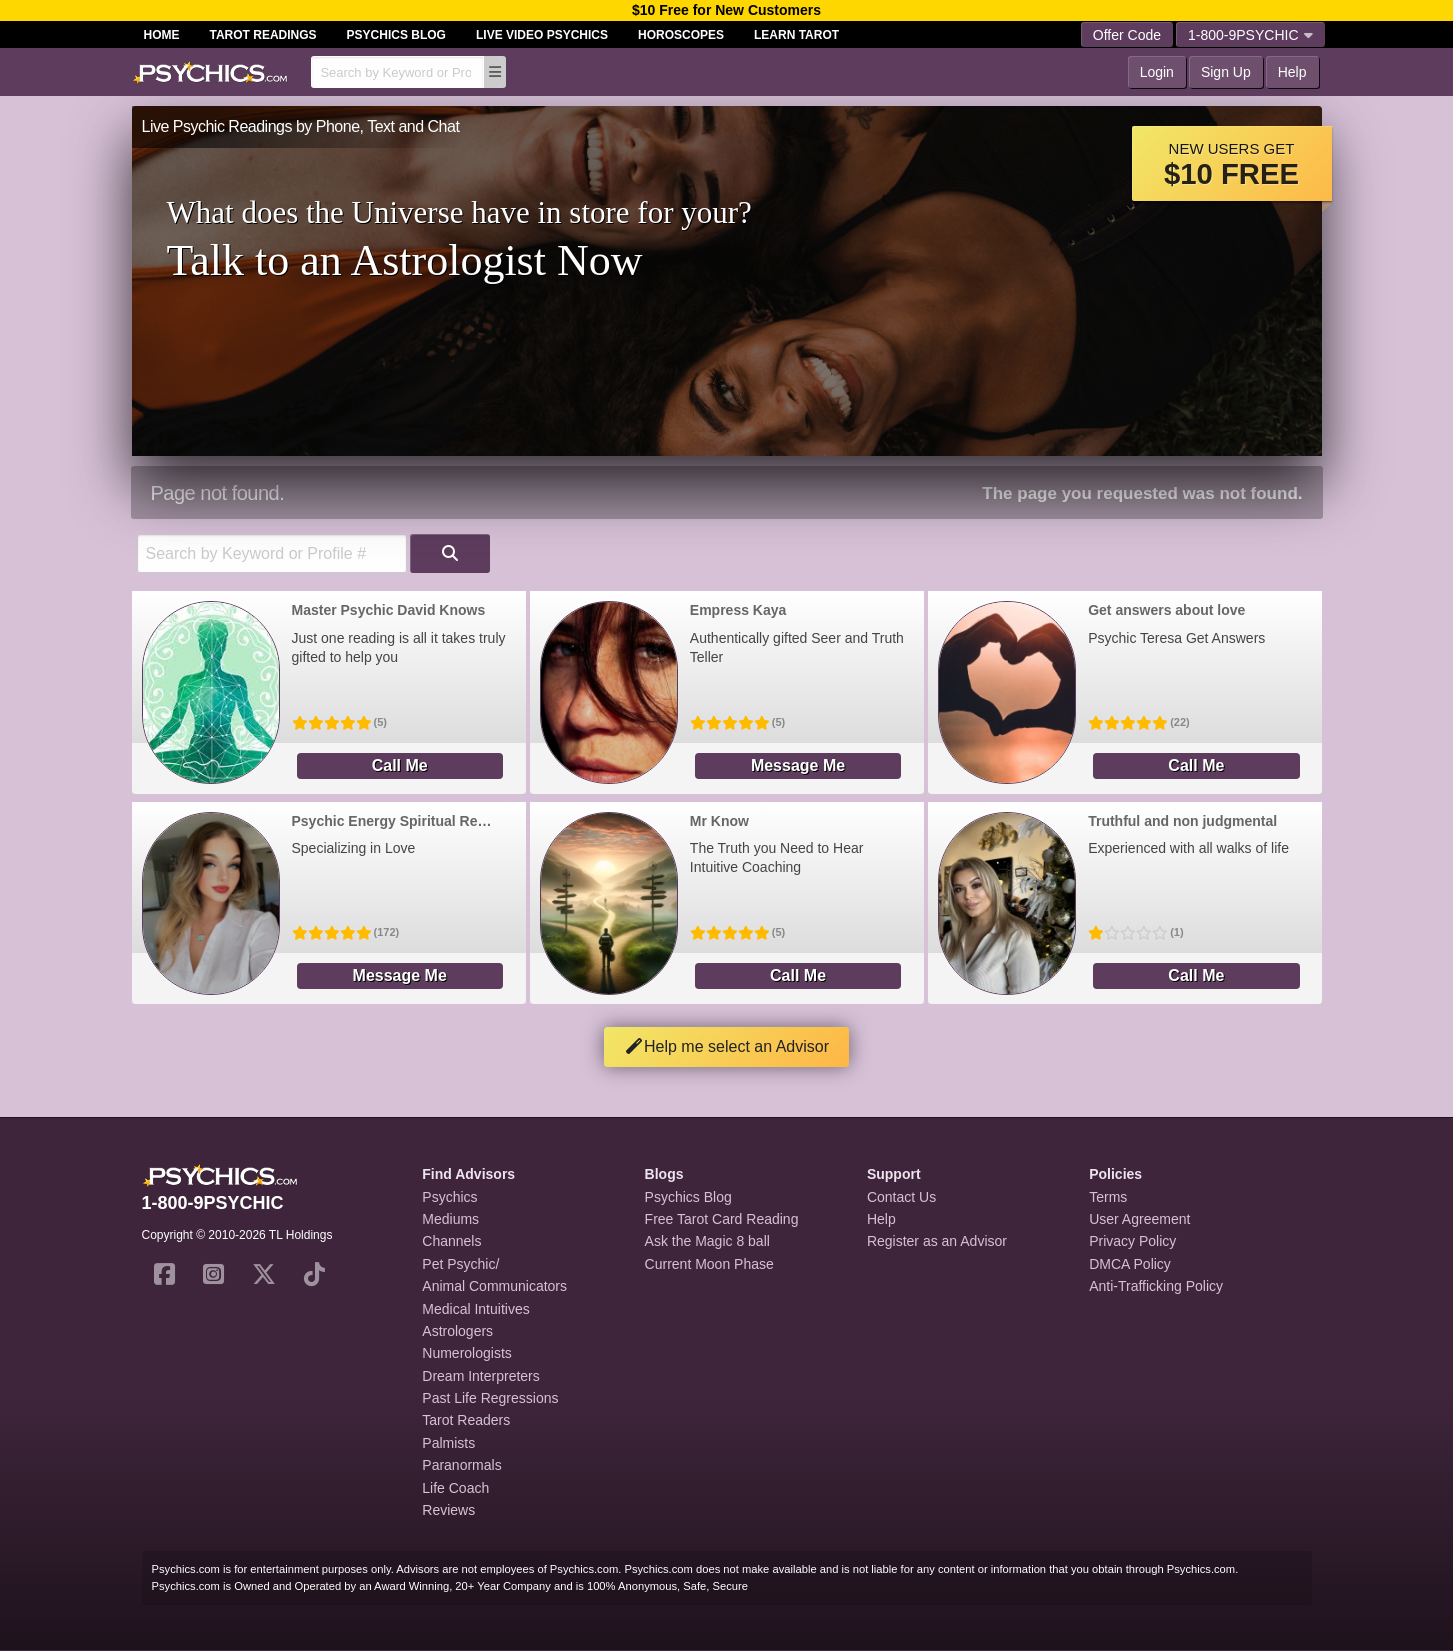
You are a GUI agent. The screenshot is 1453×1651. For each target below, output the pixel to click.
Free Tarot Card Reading (722, 1219)
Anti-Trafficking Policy (1156, 1286)
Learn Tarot (796, 35)
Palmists (448, 1443)
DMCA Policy (1130, 1264)
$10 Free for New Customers (726, 10)
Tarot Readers (466, 1420)
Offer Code (1127, 35)
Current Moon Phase (709, 1264)
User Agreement (1139, 1219)
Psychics (449, 1197)
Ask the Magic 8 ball (707, 1241)
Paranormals (461, 1465)
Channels (451, 1241)
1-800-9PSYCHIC (1250, 35)
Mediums (450, 1219)
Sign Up (1226, 72)
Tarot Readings (263, 35)
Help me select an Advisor (726, 1046)
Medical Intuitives (475, 1309)
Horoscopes (681, 35)
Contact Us (901, 1197)
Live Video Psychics (542, 35)
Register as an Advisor (937, 1241)
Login (1157, 72)
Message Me (798, 765)
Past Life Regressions (490, 1398)
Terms (1108, 1197)
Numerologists (466, 1353)
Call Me (400, 765)
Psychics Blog (396, 35)
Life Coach (455, 1488)
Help (1292, 72)
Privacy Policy (1132, 1241)
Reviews (448, 1510)
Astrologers (457, 1331)
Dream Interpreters (480, 1376)
